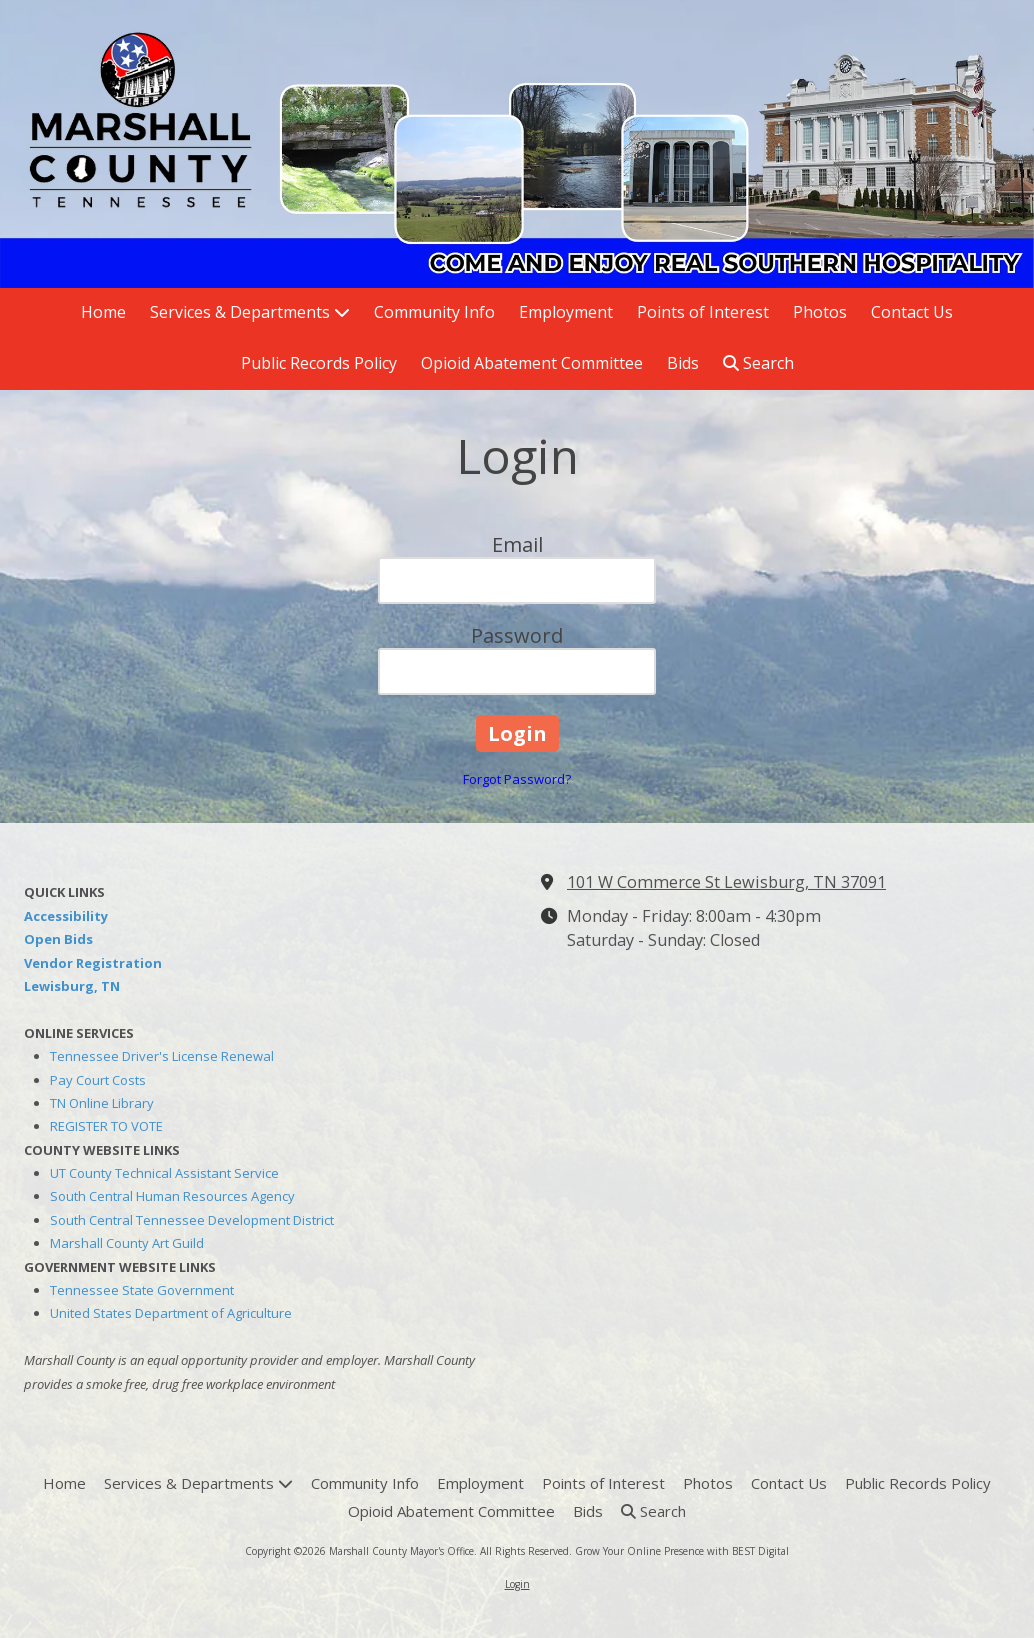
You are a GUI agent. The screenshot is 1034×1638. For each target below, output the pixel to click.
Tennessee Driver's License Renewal (162, 1056)
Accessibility (66, 916)
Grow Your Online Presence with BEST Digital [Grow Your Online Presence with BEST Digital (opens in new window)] (682, 1551)
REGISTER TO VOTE (106, 1126)
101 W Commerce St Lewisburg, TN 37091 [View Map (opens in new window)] (726, 882)
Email (517, 544)
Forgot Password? (517, 779)
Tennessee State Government (142, 1290)
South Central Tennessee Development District (192, 1220)
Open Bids (58, 939)
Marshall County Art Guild (127, 1243)
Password (517, 635)
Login (517, 1584)
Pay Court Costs (98, 1080)
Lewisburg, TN (72, 986)
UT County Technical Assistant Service (164, 1173)
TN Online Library (102, 1103)
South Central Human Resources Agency (172, 1196)
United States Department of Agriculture (171, 1313)
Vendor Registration (93, 963)
